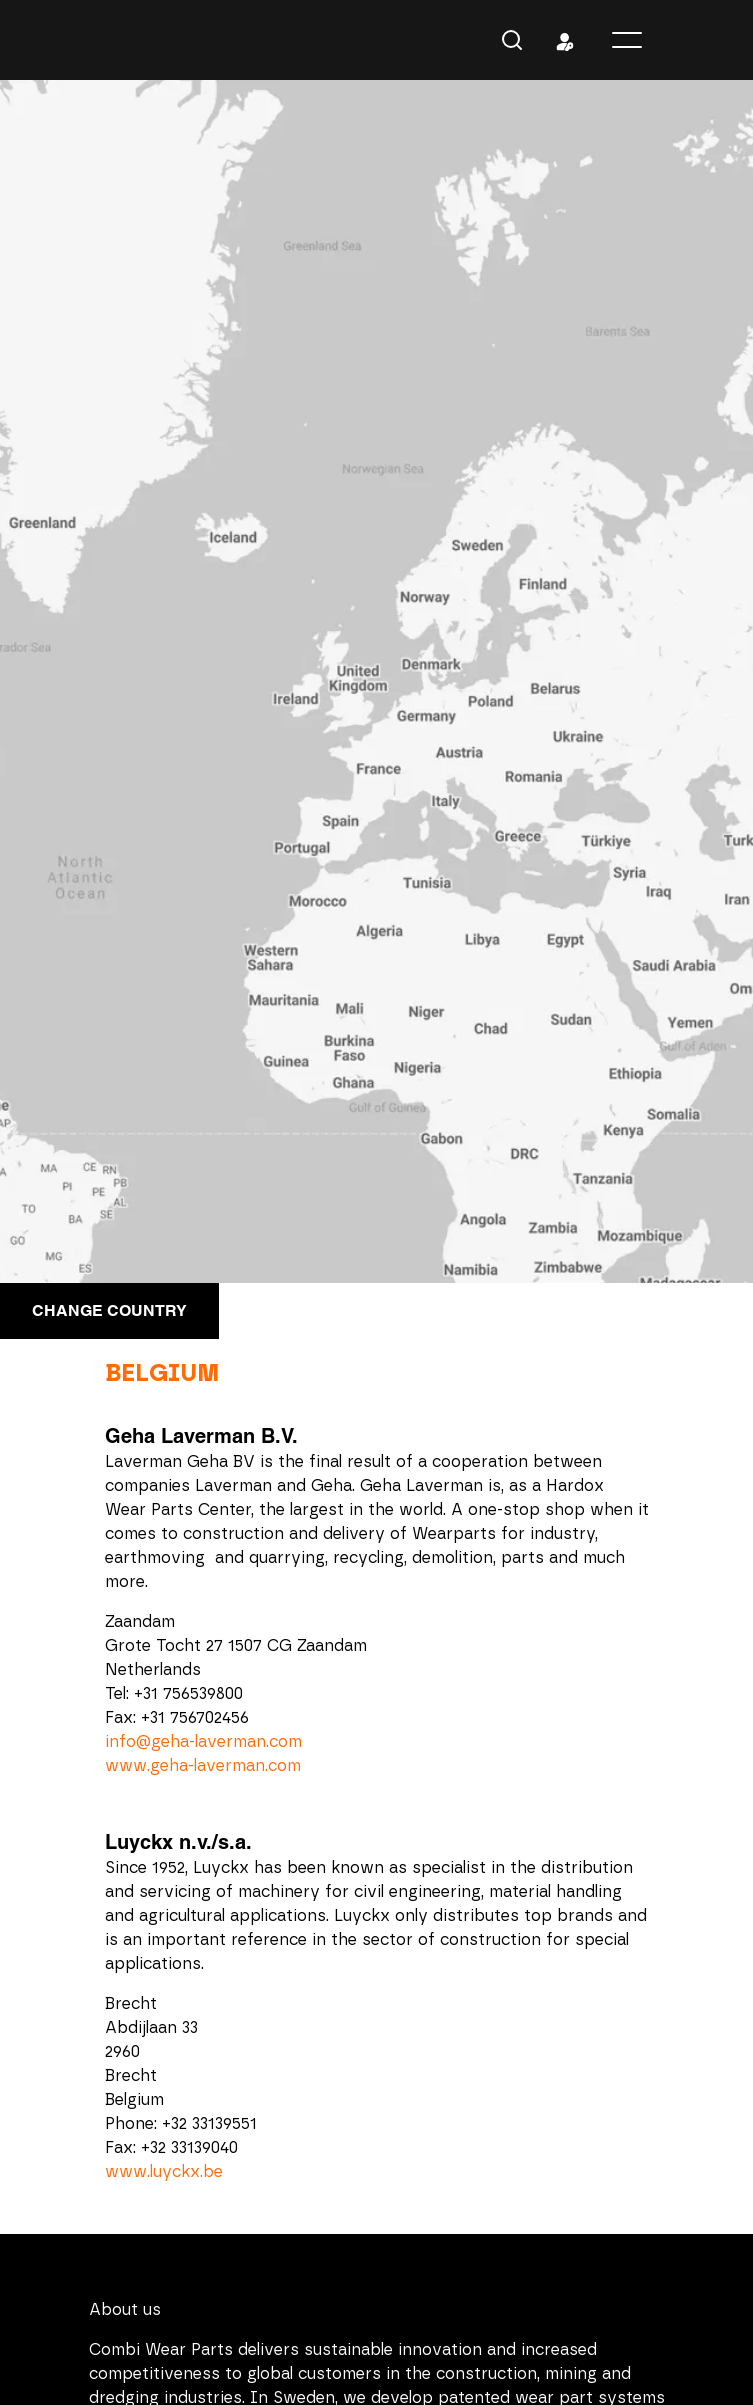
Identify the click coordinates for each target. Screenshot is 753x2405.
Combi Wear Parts (122, 40)
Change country (109, 1310)
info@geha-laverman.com (203, 1742)
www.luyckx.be (164, 2172)
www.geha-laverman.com (203, 1766)
